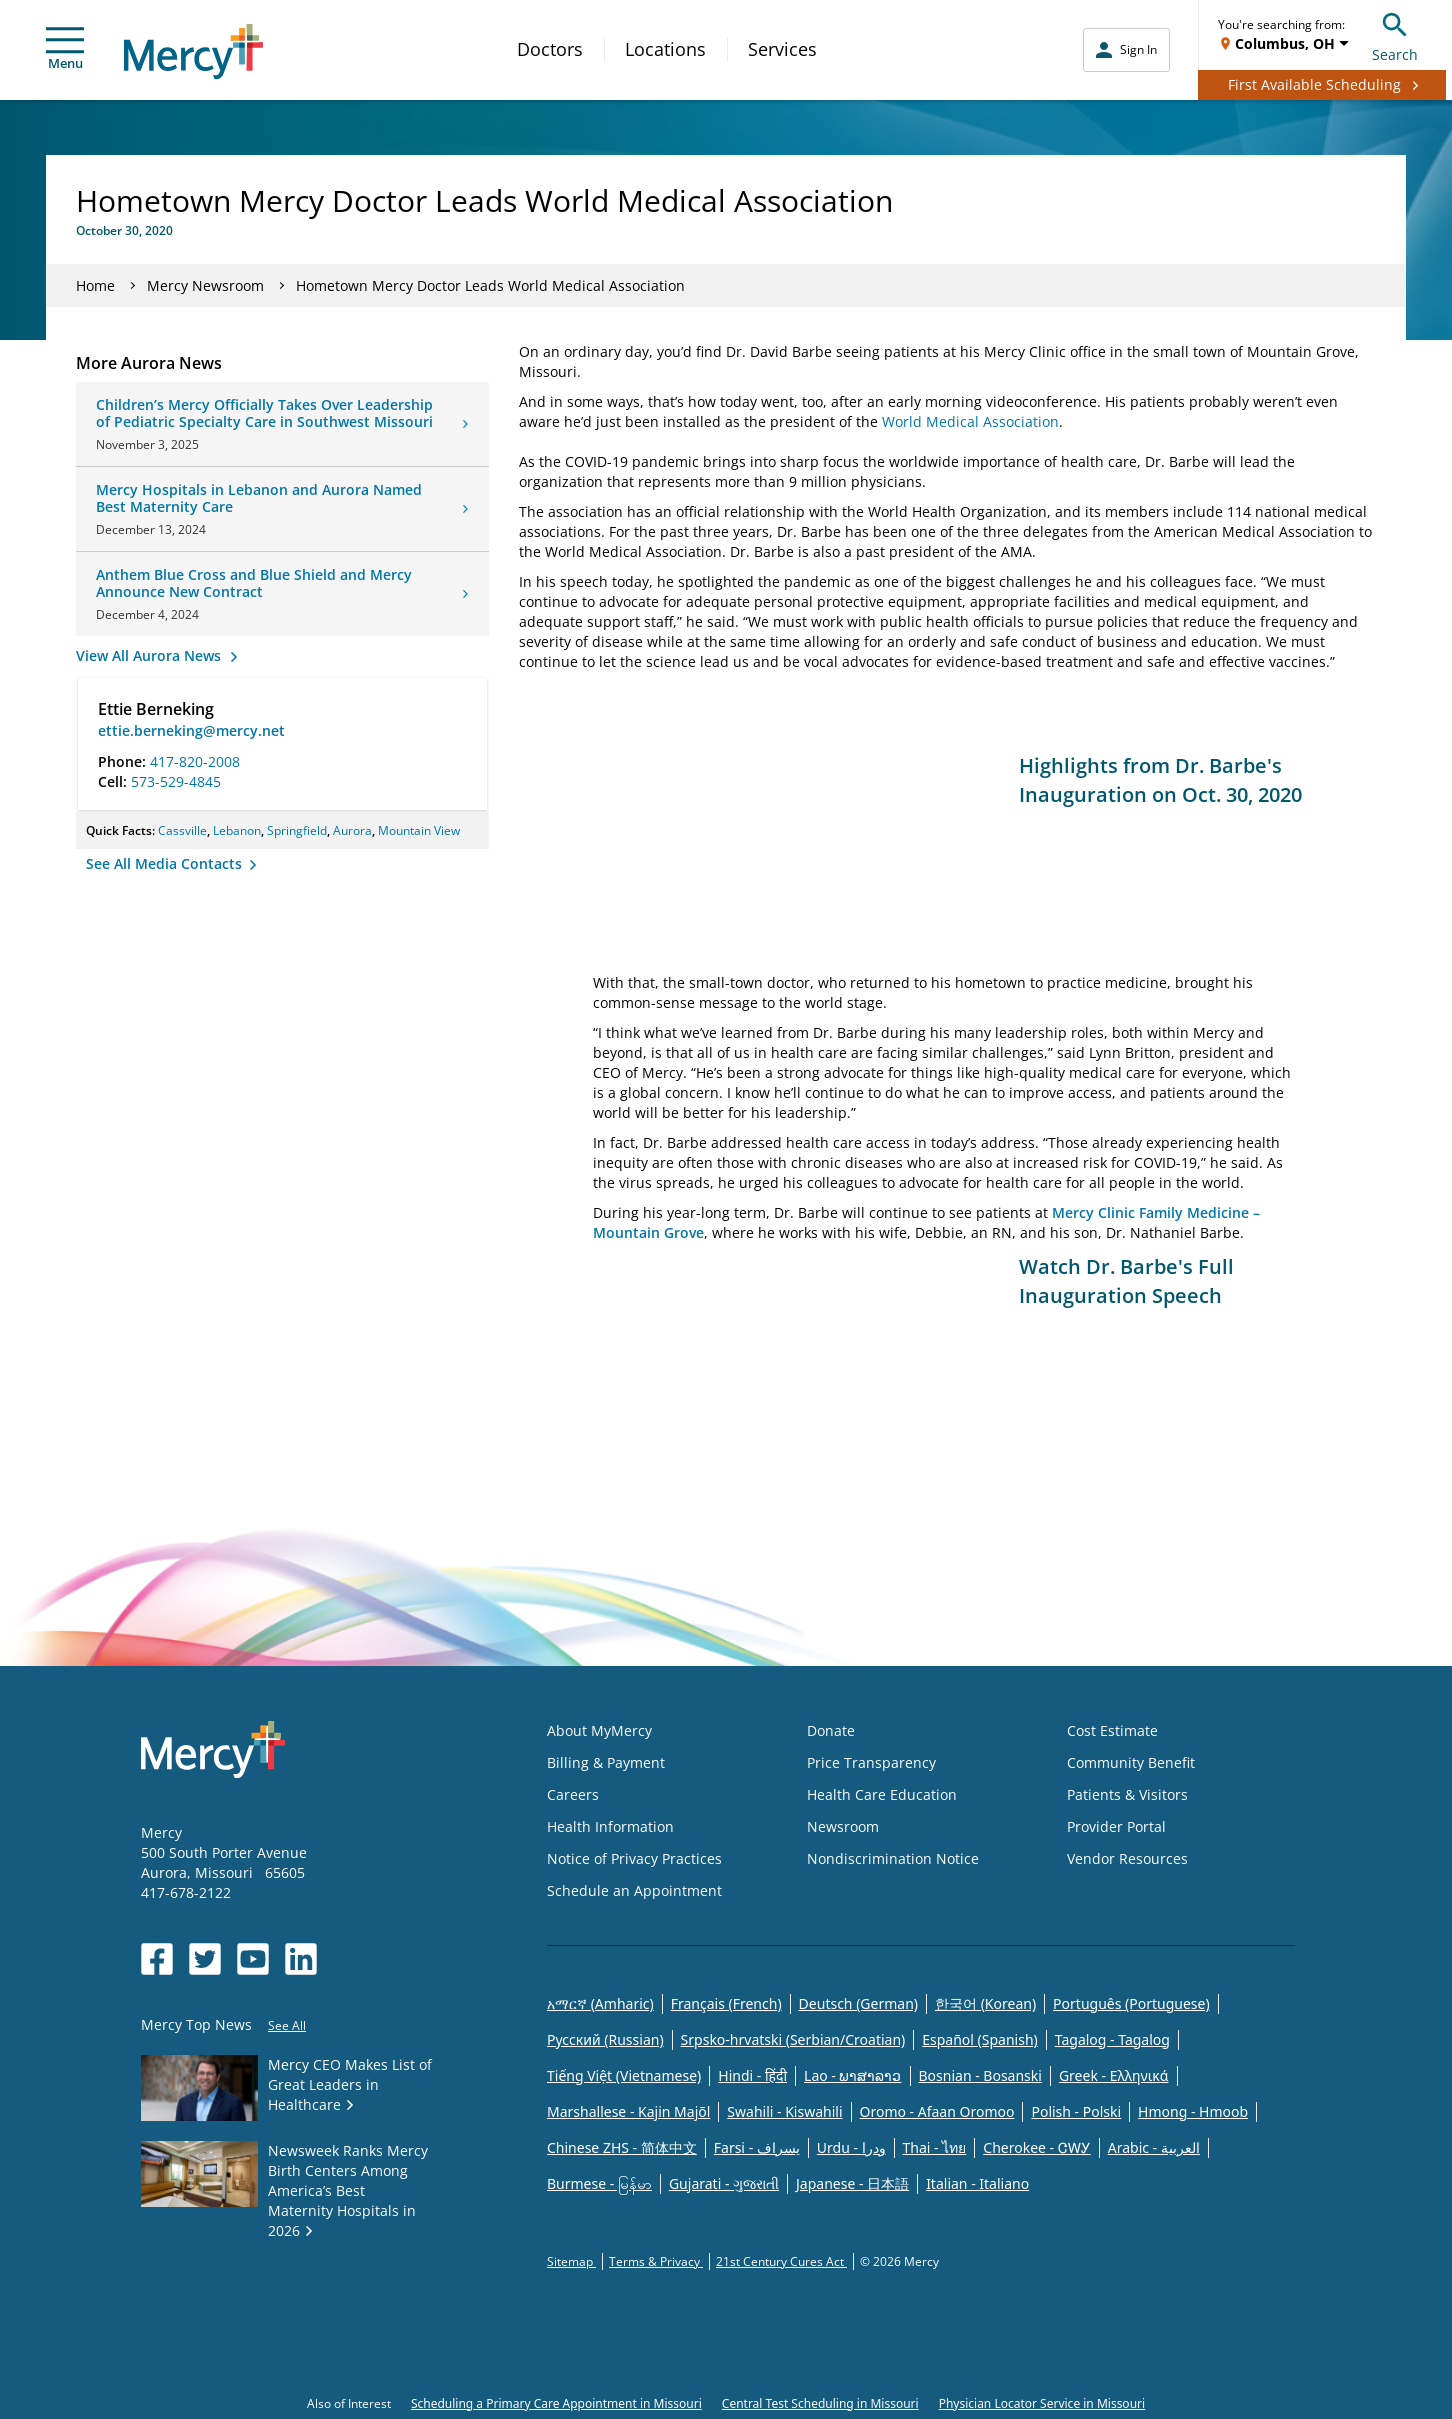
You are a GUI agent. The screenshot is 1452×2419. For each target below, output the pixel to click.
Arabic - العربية (1154, 2147)
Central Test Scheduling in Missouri (820, 2403)
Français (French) (726, 2003)
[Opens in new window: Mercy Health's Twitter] (205, 1959)
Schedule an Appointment (634, 1890)
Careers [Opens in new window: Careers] (573, 1794)
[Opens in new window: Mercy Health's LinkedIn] (301, 1959)
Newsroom (843, 1826)
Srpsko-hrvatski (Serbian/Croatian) (793, 2039)
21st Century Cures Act (781, 2261)
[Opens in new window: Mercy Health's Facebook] (157, 1959)
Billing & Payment (606, 1762)
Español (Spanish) (980, 2039)
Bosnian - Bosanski (980, 2075)
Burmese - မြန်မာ (599, 2183)
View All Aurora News (150, 655)
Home (95, 285)
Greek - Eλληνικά (1114, 2075)
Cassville (182, 830)
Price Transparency (871, 1762)
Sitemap (571, 2261)
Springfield (297, 830)
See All (287, 2025)
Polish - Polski (1076, 2111)
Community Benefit (1131, 1762)
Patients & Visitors (1127, 1794)
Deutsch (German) (858, 2003)
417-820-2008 (195, 761)
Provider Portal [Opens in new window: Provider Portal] (1116, 1826)
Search (1395, 34)
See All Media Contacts (166, 863)
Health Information (610, 1826)
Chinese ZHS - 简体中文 (622, 2147)
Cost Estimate (1112, 1730)
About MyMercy (599, 1730)
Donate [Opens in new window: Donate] (831, 1730)
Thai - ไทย (935, 2147)
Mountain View (419, 830)
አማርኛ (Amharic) (600, 2003)
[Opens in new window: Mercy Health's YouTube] (253, 1959)
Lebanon (237, 830)
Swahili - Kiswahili (784, 2111)
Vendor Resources (1127, 1858)
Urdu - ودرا (851, 2147)
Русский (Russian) (605, 2039)
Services (782, 49)
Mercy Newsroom (205, 285)
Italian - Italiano (977, 2183)
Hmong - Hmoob (1193, 2111)
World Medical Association (970, 421)
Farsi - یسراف (757, 2147)
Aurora (352, 830)
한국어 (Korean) (985, 2003)
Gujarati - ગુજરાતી (724, 2183)
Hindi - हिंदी (752, 2075)
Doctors (550, 49)
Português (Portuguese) (1131, 2003)
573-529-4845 (176, 781)
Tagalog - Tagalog (1112, 2039)
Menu (65, 49)
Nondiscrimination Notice (893, 1858)
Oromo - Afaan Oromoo (937, 2111)
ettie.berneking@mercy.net (191, 730)
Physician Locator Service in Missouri (1042, 2403)
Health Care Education (882, 1794)
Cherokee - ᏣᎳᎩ (1036, 2147)
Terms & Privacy (656, 2261)
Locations (665, 49)
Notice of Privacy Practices (634, 1858)
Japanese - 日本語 (852, 2183)
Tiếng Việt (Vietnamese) (624, 2075)
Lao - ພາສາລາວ (852, 2075)
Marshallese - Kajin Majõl (628, 2111)
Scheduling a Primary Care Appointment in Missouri (556, 2403)
